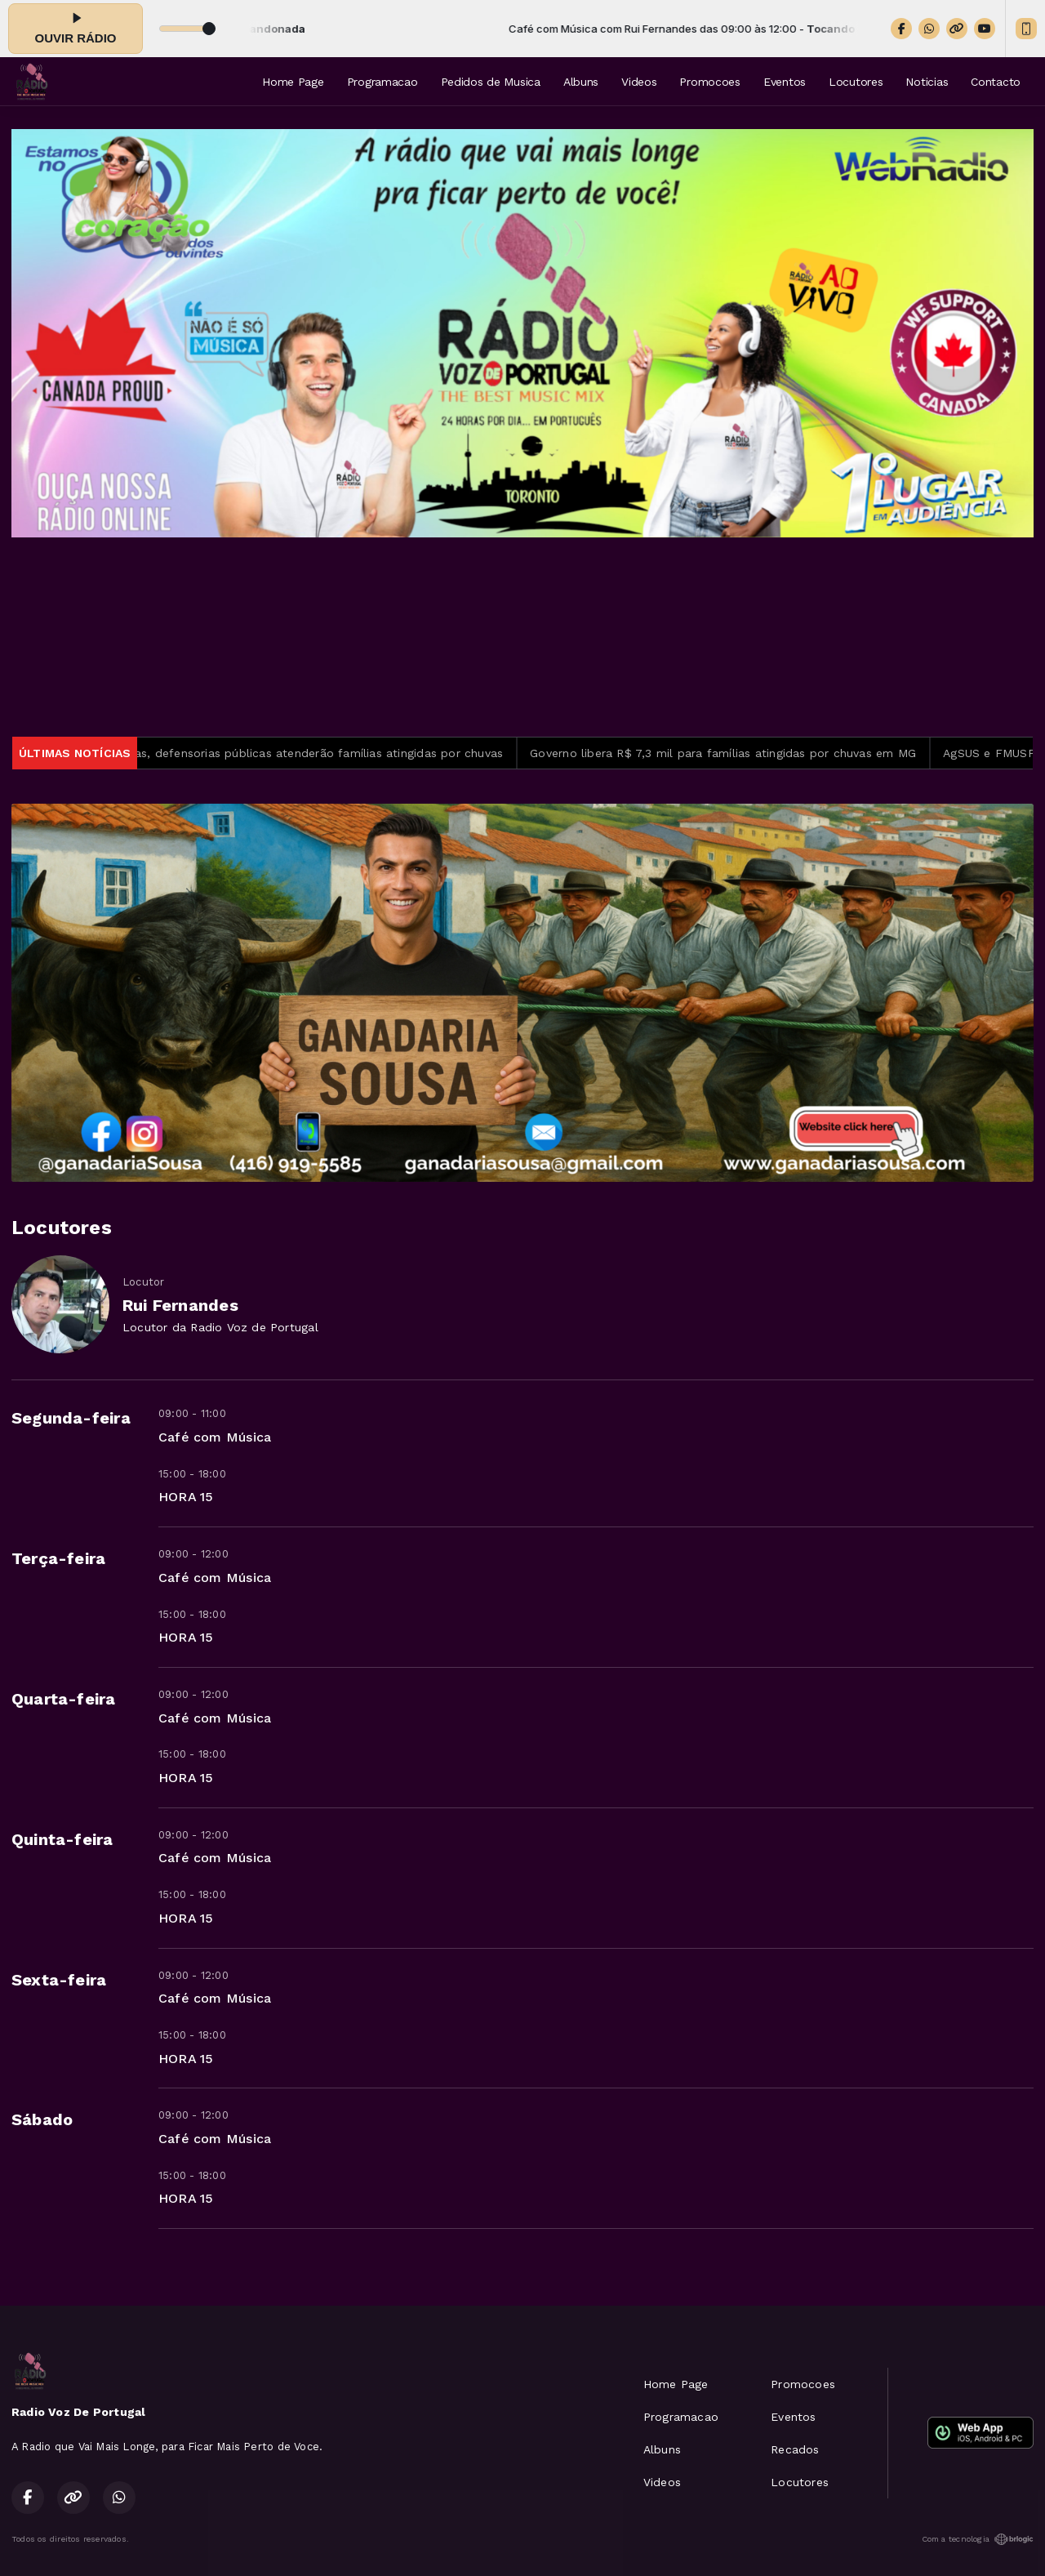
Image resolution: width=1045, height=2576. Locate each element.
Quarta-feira (63, 1699)
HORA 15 (185, 1496)
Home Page (292, 81)
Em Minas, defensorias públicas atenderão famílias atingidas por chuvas (311, 753)
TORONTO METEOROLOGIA (522, 637)
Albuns (580, 81)
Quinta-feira (62, 1839)
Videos (638, 81)
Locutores (856, 81)
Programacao (382, 81)
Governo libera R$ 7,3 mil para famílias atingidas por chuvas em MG (737, 753)
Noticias (926, 81)
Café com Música (214, 1437)
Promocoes (709, 81)
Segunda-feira (71, 1418)
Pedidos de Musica (490, 81)
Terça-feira (58, 1558)
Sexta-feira (58, 1980)
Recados (795, 2449)
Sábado (42, 2119)
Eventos (784, 81)
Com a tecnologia (978, 2539)
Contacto (996, 81)
